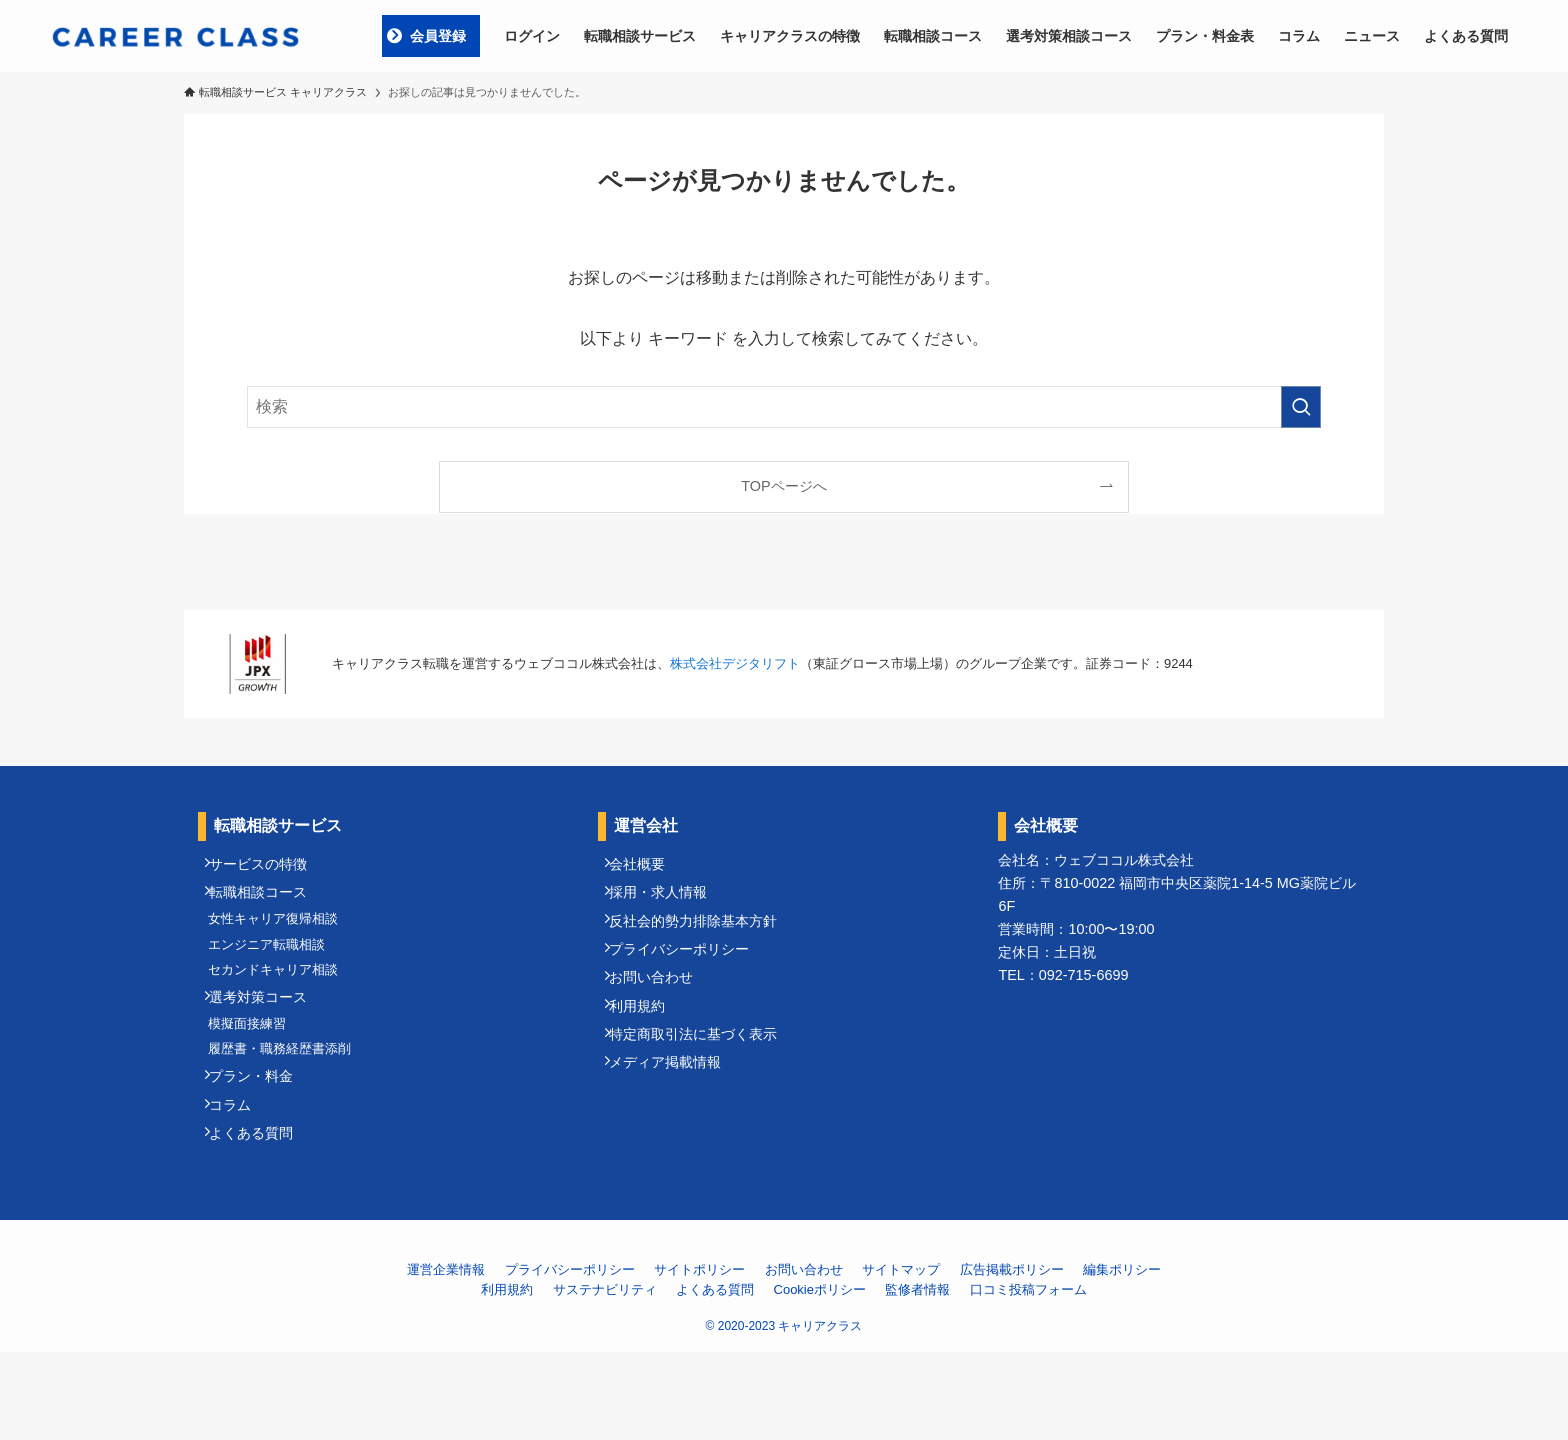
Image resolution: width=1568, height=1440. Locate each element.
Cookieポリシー (820, 1377)
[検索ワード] (784, 407)
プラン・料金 (262, 1145)
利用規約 (648, 1053)
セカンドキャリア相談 (283, 1006)
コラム (241, 1181)
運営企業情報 (446, 1357)
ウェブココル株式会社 (1124, 860)
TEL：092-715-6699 (1063, 975)
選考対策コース (269, 1042)
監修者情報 (917, 1377)
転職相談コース (269, 906)
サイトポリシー (699, 1357)
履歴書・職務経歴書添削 (289, 1109)
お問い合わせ (662, 1016)
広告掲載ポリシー (1012, 1357)
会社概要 (648, 869)
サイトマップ (901, 1357)
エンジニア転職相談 (276, 973)
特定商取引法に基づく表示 (704, 1090)
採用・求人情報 (669, 906)
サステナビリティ (605, 1377)
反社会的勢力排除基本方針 (704, 943)
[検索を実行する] (1301, 407)
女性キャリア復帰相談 (283, 940)
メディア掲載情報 (676, 1126)
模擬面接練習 (257, 1076)
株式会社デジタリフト (735, 663)
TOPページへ (783, 486)
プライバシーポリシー (690, 980)
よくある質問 (262, 1218)
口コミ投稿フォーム (1028, 1377)
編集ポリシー (1122, 1357)
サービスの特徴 (269, 869)
